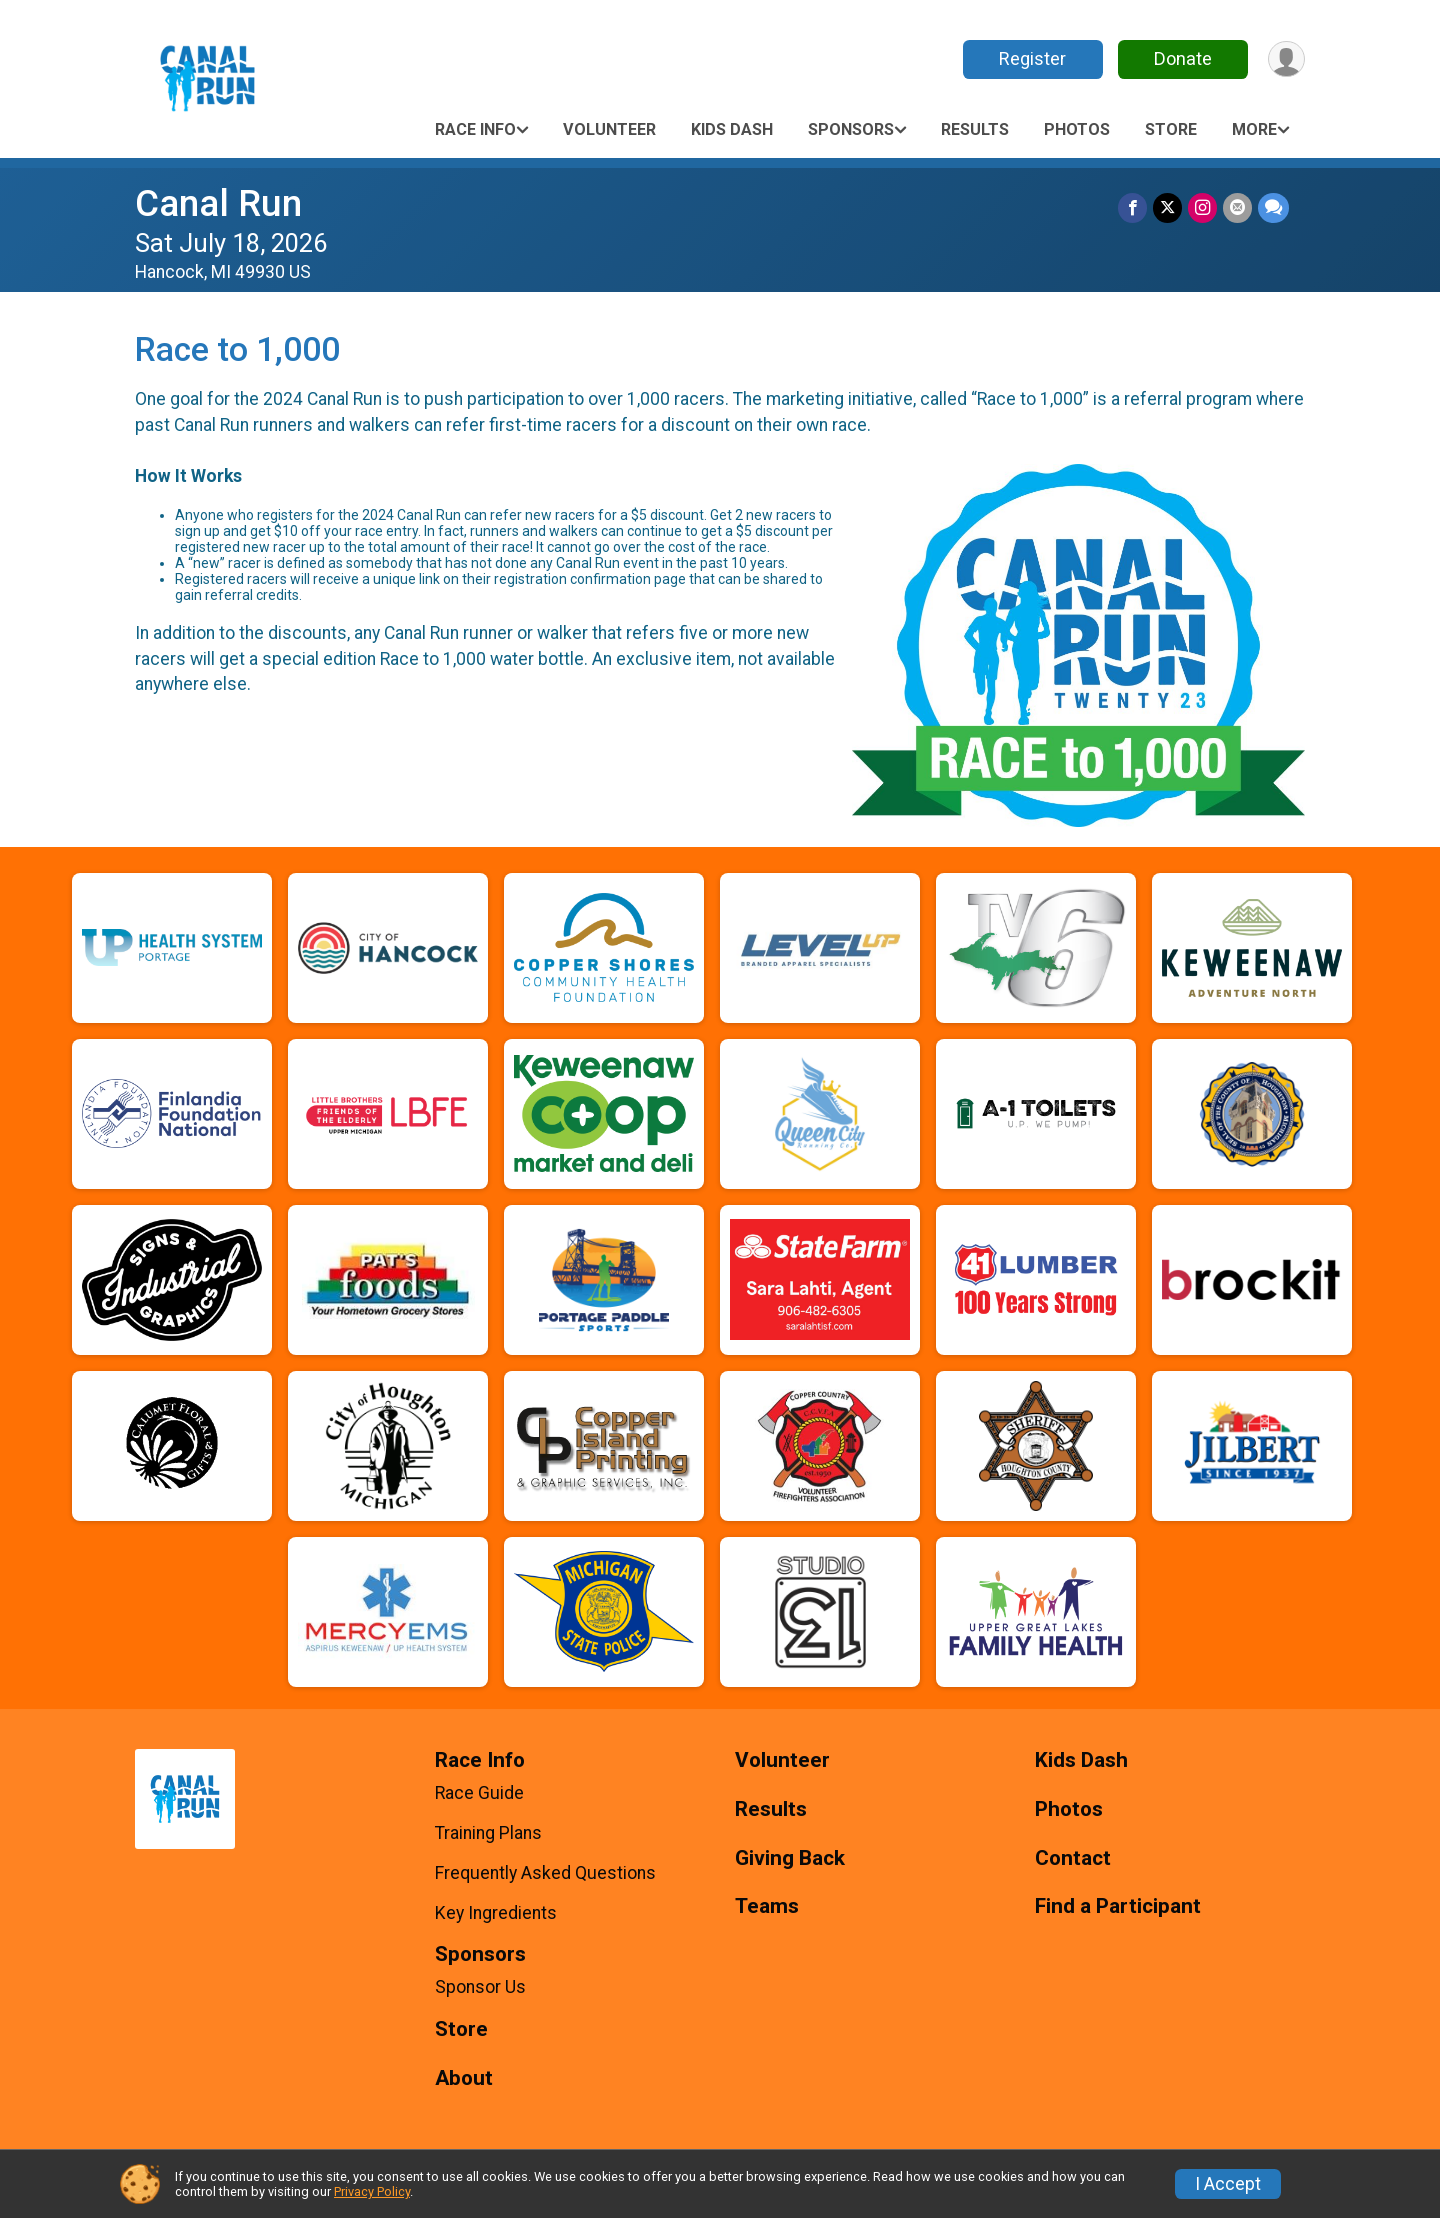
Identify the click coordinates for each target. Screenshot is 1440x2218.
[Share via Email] (1237, 207)
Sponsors (851, 129)
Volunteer (609, 129)
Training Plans (488, 1833)
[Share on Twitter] (1167, 207)
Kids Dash (732, 129)
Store (1171, 129)
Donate (1183, 58)
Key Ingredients (496, 1913)
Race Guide (479, 1793)
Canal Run (218, 203)
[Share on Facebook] (1132, 207)
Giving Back (790, 1858)
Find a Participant (1118, 1906)
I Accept (1228, 2184)
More (1254, 129)
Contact (1073, 1858)
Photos (1077, 129)
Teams (767, 1906)
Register (1032, 58)
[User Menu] (1286, 59)
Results (975, 129)
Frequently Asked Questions (545, 1873)
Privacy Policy (372, 2191)
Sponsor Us (480, 1987)
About (464, 2078)
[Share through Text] (1273, 207)
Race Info (475, 129)
